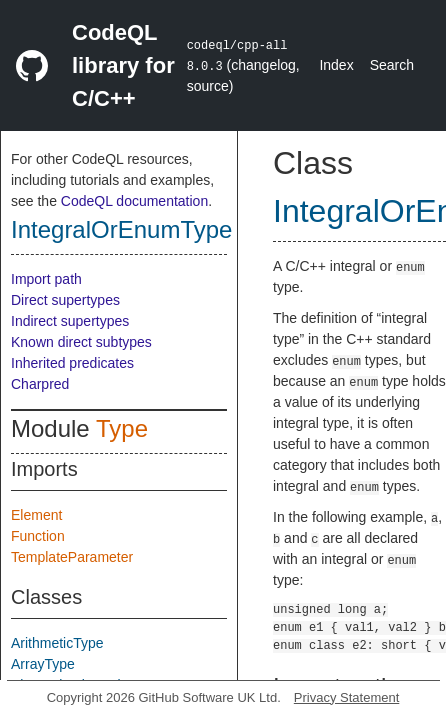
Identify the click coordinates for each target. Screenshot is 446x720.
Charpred (40, 384)
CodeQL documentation (134, 201)
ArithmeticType (57, 643)
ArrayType (43, 664)
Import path (46, 279)
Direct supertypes (65, 300)
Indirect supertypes (70, 321)
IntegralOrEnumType (121, 229)
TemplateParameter (72, 557)
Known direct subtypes (81, 342)
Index (336, 65)
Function (38, 536)
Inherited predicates (72, 363)
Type (122, 428)
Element (36, 515)
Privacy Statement (347, 697)
